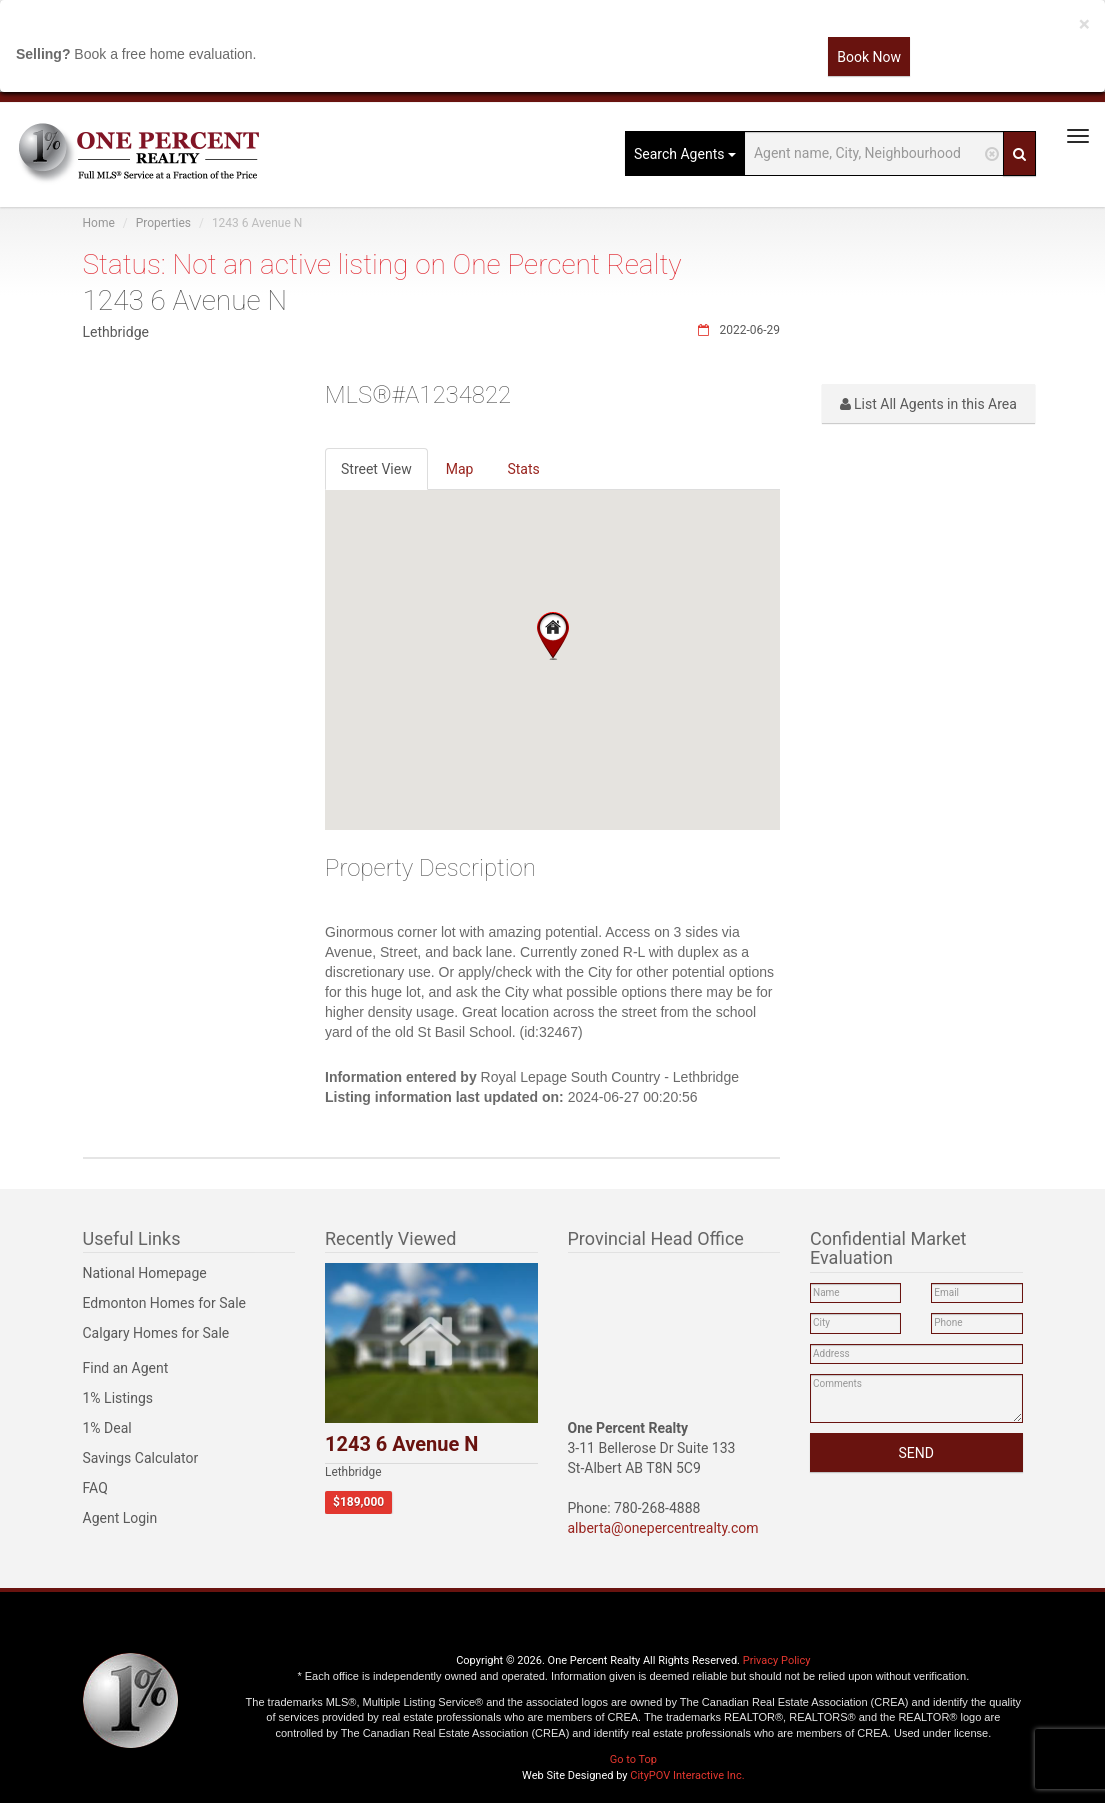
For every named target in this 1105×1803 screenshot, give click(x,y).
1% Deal (107, 1428)
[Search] (1019, 153)
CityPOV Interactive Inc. (687, 1775)
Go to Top (633, 1759)
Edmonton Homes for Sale (165, 1303)
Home (99, 223)
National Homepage (145, 1273)
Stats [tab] (523, 469)
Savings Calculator (141, 1458)
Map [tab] (460, 469)
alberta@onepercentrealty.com (663, 1528)
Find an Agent (126, 1368)
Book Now (869, 57)
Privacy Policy (777, 1660)
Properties (163, 223)
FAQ (95, 1488)
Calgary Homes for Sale (156, 1333)
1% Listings (118, 1398)
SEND (916, 1453)
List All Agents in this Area (928, 404)
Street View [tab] (376, 469)
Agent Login (120, 1518)
